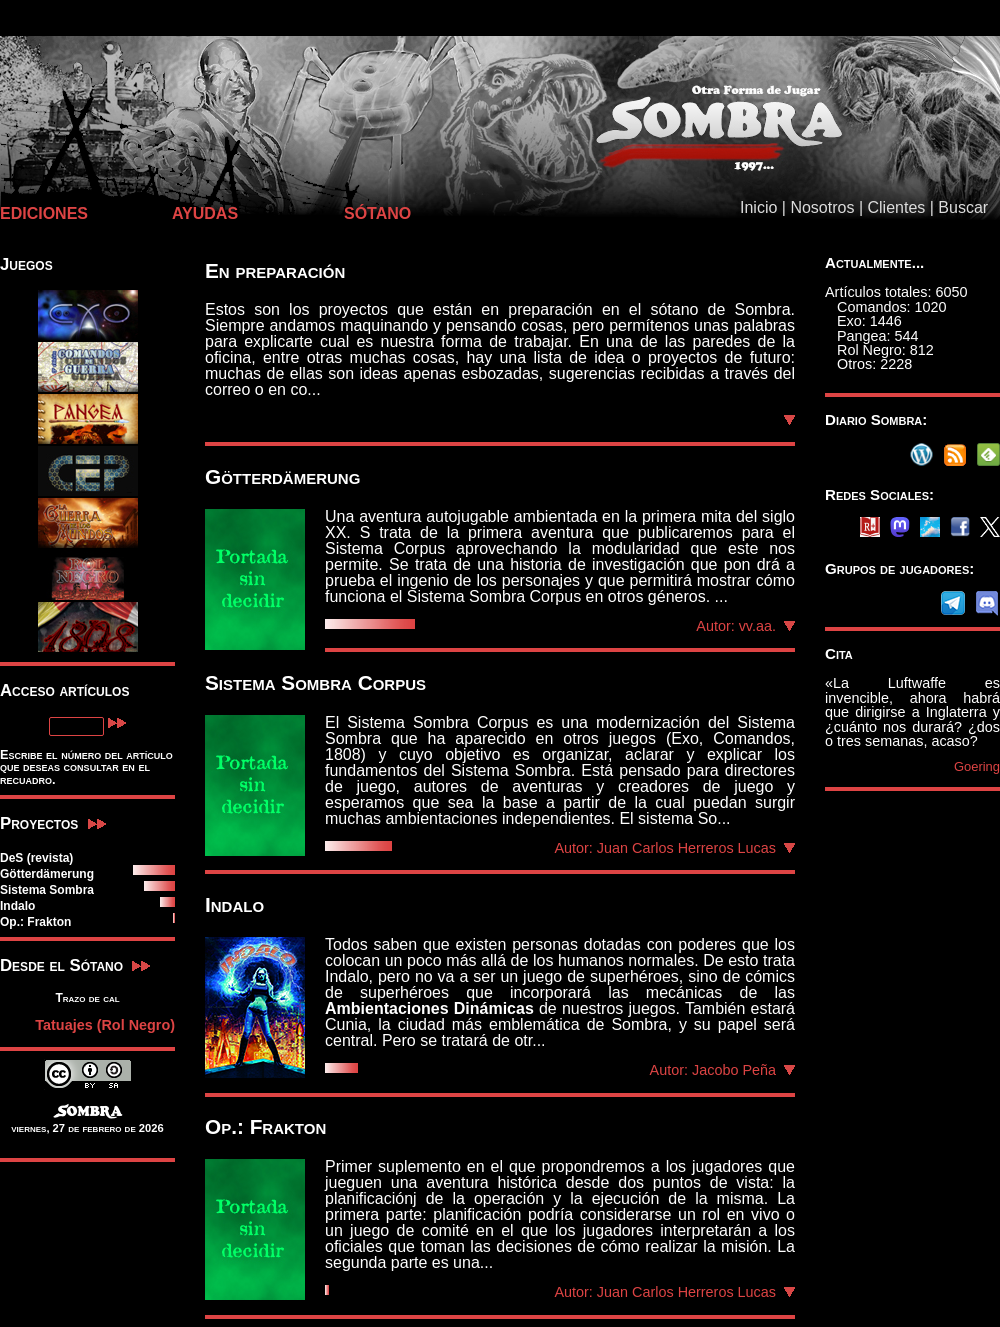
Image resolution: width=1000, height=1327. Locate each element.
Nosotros (822, 207)
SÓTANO (377, 213)
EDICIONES (44, 213)
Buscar (963, 207)
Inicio (758, 207)
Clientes (896, 207)
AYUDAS (205, 213)
